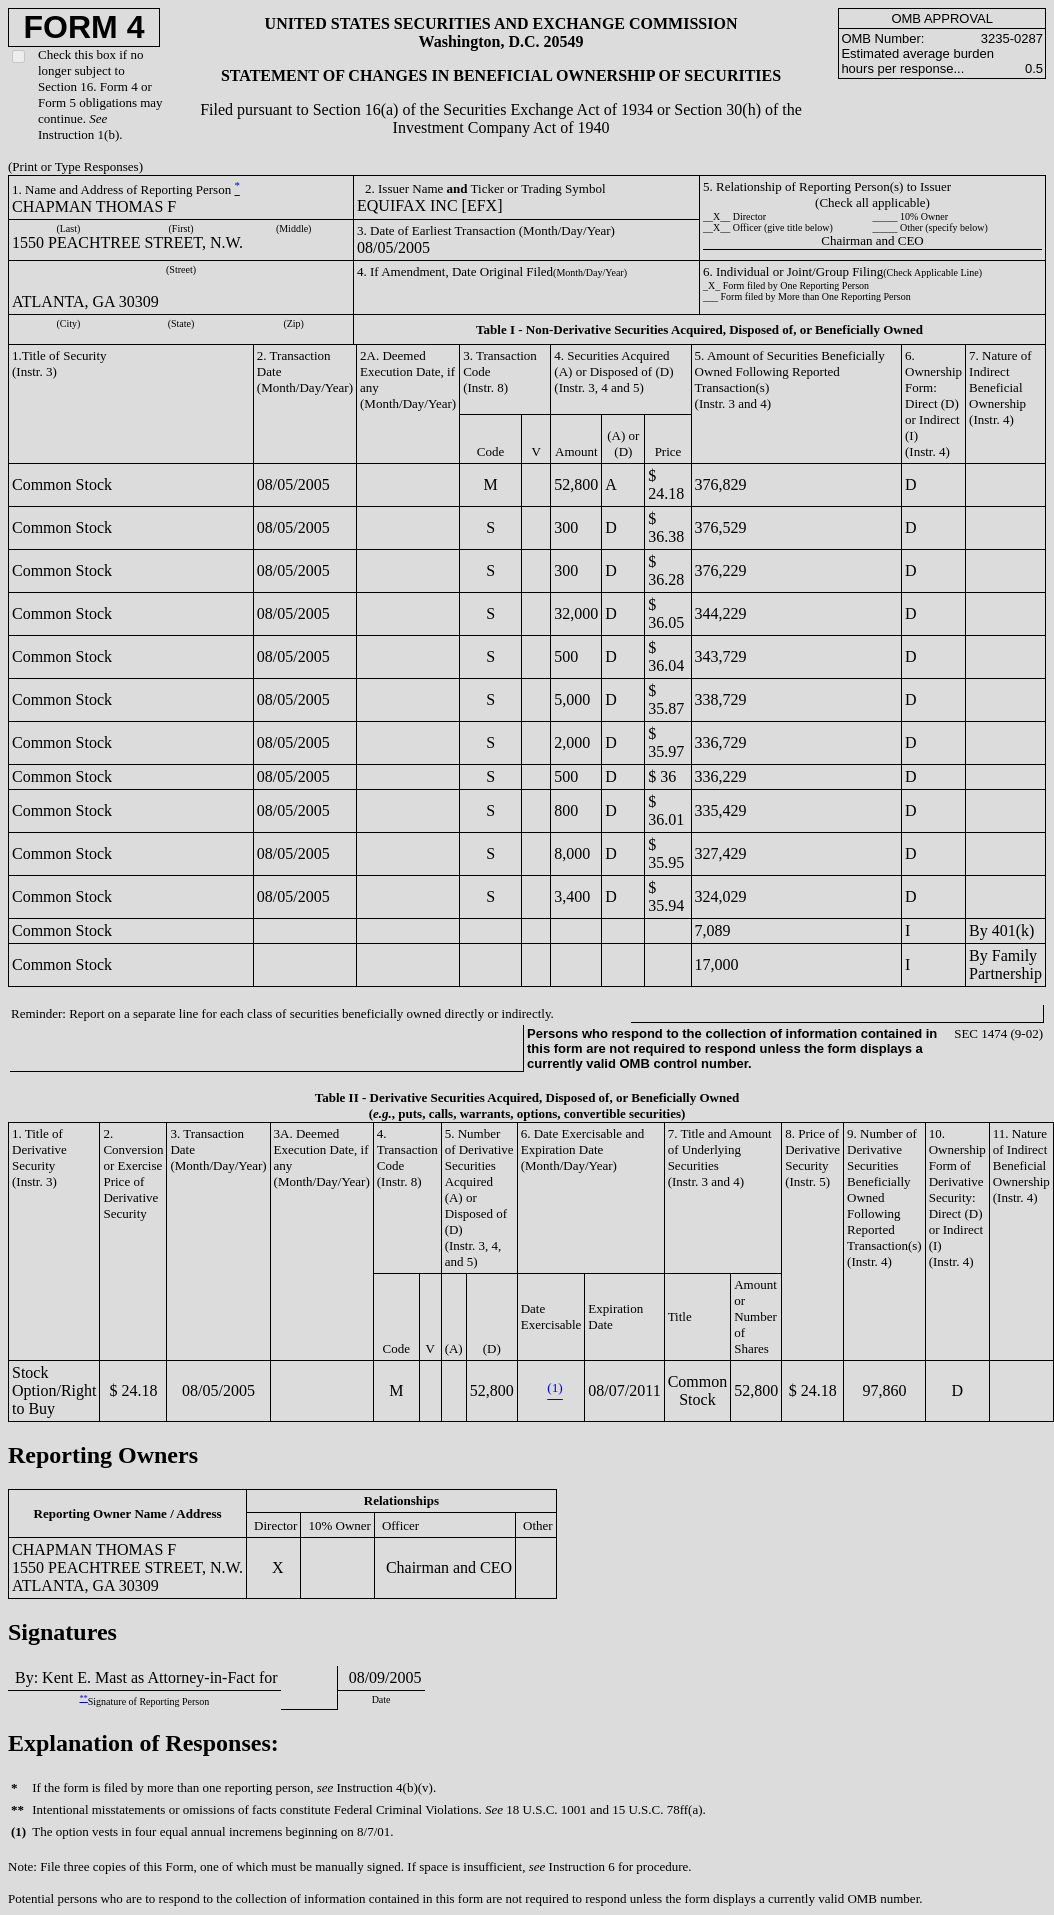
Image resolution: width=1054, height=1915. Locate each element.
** (83, 1698)
